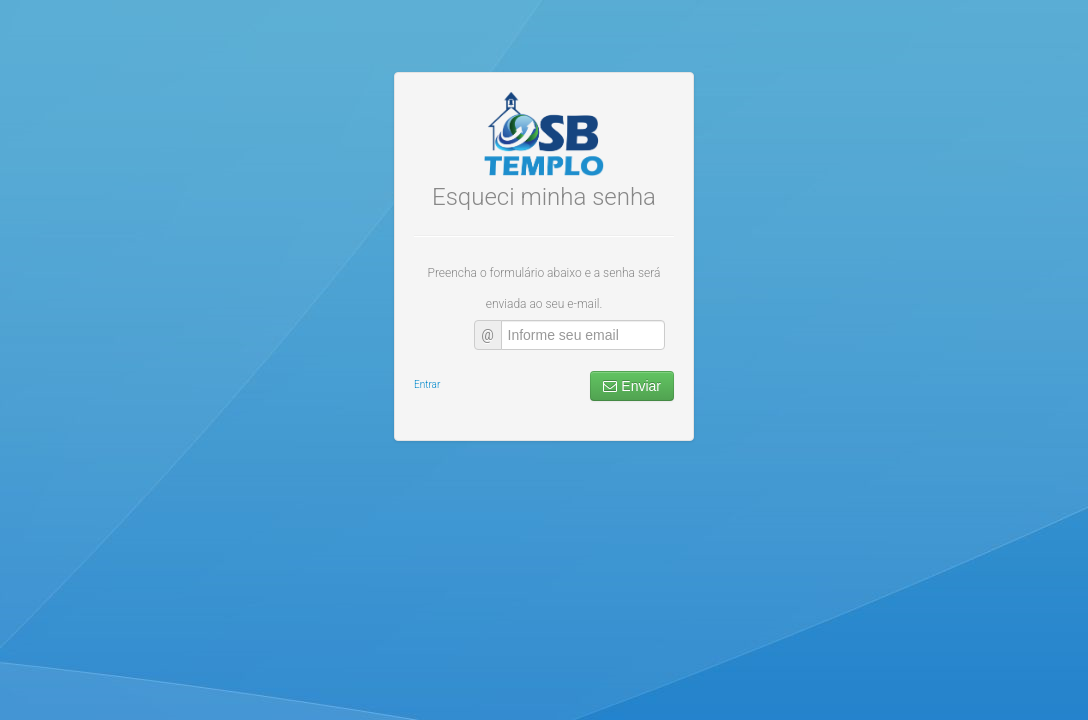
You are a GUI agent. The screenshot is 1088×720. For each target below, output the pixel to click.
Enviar (632, 311)
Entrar (427, 309)
